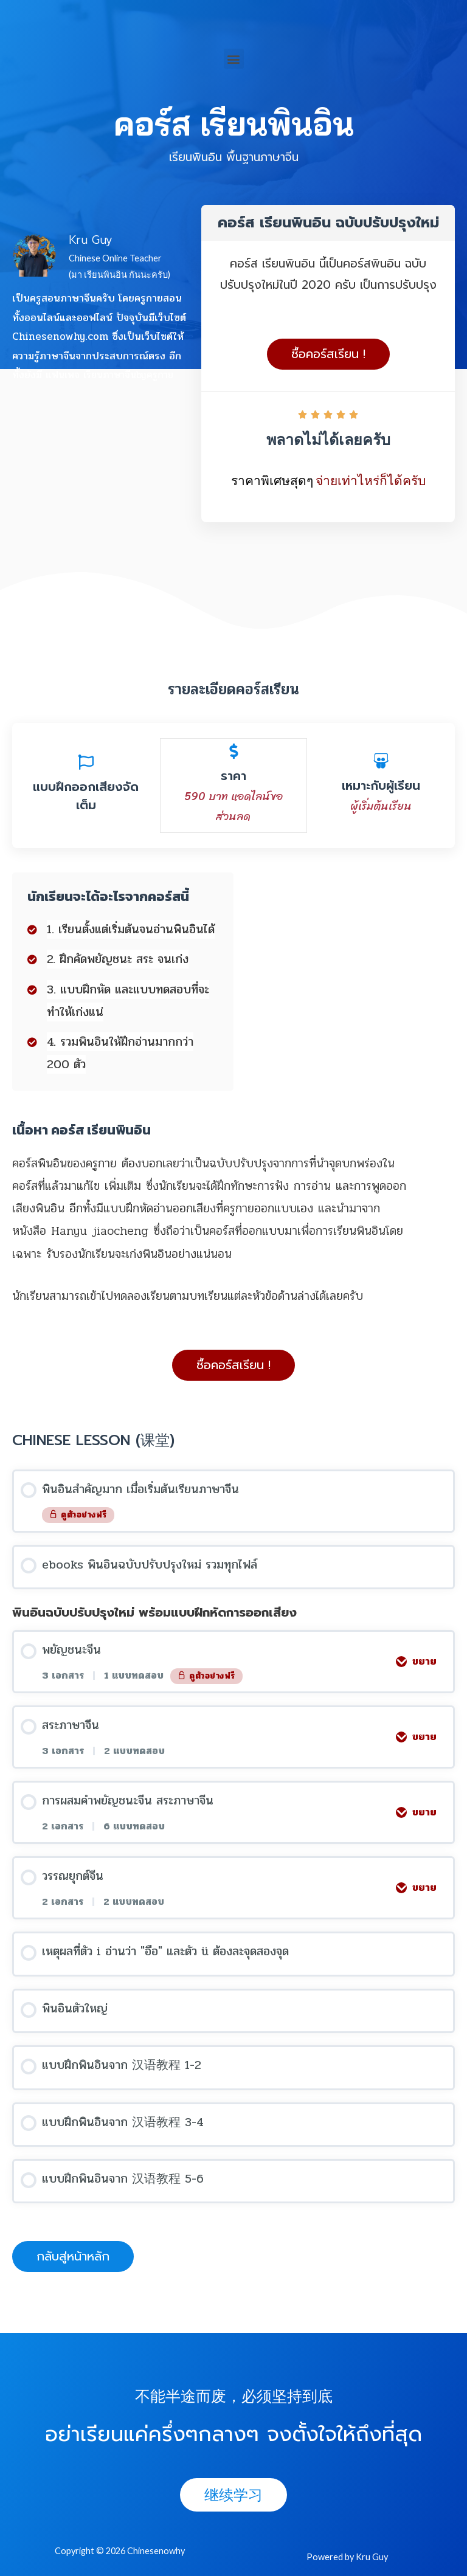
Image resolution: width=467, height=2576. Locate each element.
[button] (234, 59)
